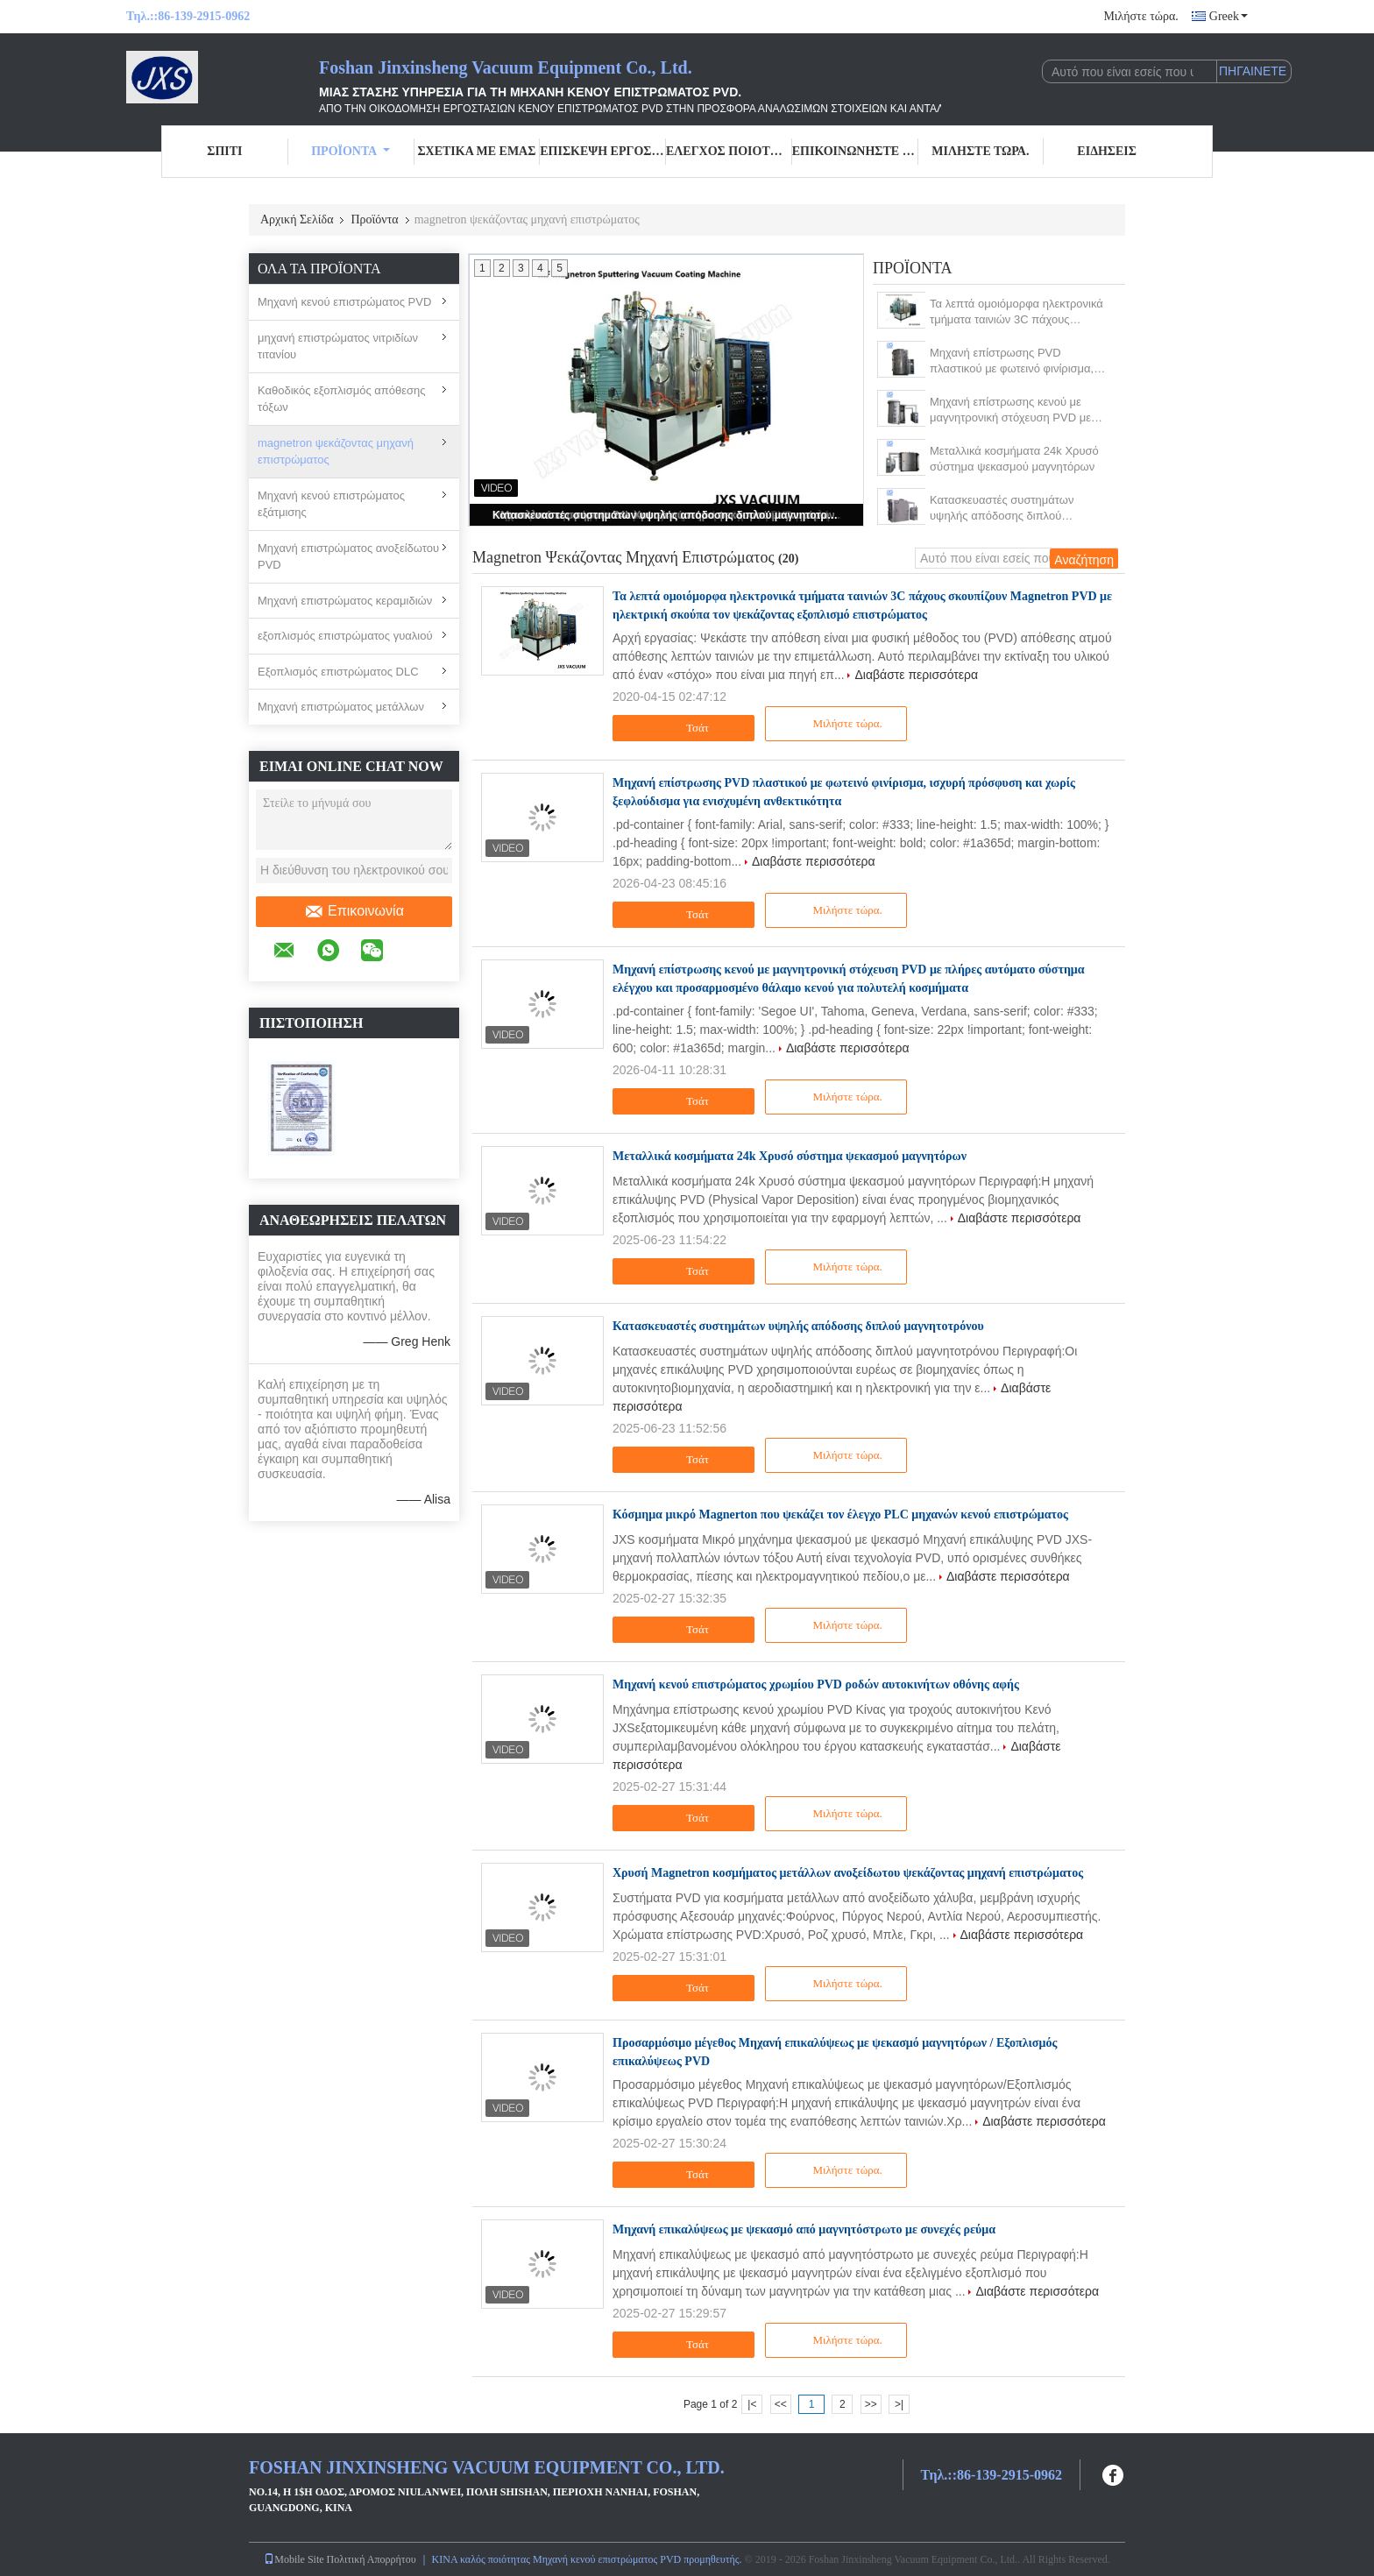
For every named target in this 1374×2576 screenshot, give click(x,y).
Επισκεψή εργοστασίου (603, 151)
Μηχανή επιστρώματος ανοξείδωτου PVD (348, 556)
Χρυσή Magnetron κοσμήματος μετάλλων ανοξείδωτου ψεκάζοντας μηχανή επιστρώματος (848, 1872)
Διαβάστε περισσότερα (916, 675)
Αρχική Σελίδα (296, 219)
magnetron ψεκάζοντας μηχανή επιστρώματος (336, 451)
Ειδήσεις (1107, 151)
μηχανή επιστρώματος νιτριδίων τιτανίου (338, 346)
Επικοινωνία (354, 911)
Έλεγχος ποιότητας (729, 151)
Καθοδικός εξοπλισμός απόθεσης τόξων (342, 399)
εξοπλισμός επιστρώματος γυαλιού (345, 635)
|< (751, 2404)
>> (871, 2404)
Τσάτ (685, 728)
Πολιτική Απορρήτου (371, 2559)
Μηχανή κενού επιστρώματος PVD (344, 301)
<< (781, 2404)
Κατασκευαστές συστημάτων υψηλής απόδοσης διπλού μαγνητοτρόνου (667, 515)
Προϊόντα (350, 151)
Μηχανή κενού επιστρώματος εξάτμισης (331, 504)
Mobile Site (293, 2559)
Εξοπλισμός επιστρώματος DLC (338, 671)
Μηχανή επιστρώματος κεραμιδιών (345, 600)
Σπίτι (224, 151)
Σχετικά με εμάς (476, 151)
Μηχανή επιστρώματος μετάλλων (341, 706)
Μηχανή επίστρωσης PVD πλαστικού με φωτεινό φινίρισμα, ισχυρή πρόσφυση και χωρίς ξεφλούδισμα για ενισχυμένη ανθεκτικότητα (1012, 361)
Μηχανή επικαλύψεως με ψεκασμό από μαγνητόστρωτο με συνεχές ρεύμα (804, 2229)
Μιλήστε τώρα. (1140, 16)
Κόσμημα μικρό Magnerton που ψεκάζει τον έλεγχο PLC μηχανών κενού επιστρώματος (840, 1514)
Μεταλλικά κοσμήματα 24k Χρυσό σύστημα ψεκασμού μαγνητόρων (1014, 458)
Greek (1228, 16)
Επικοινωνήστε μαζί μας (855, 151)
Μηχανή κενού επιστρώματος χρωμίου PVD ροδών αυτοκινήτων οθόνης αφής (816, 1684)
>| (899, 2404)
